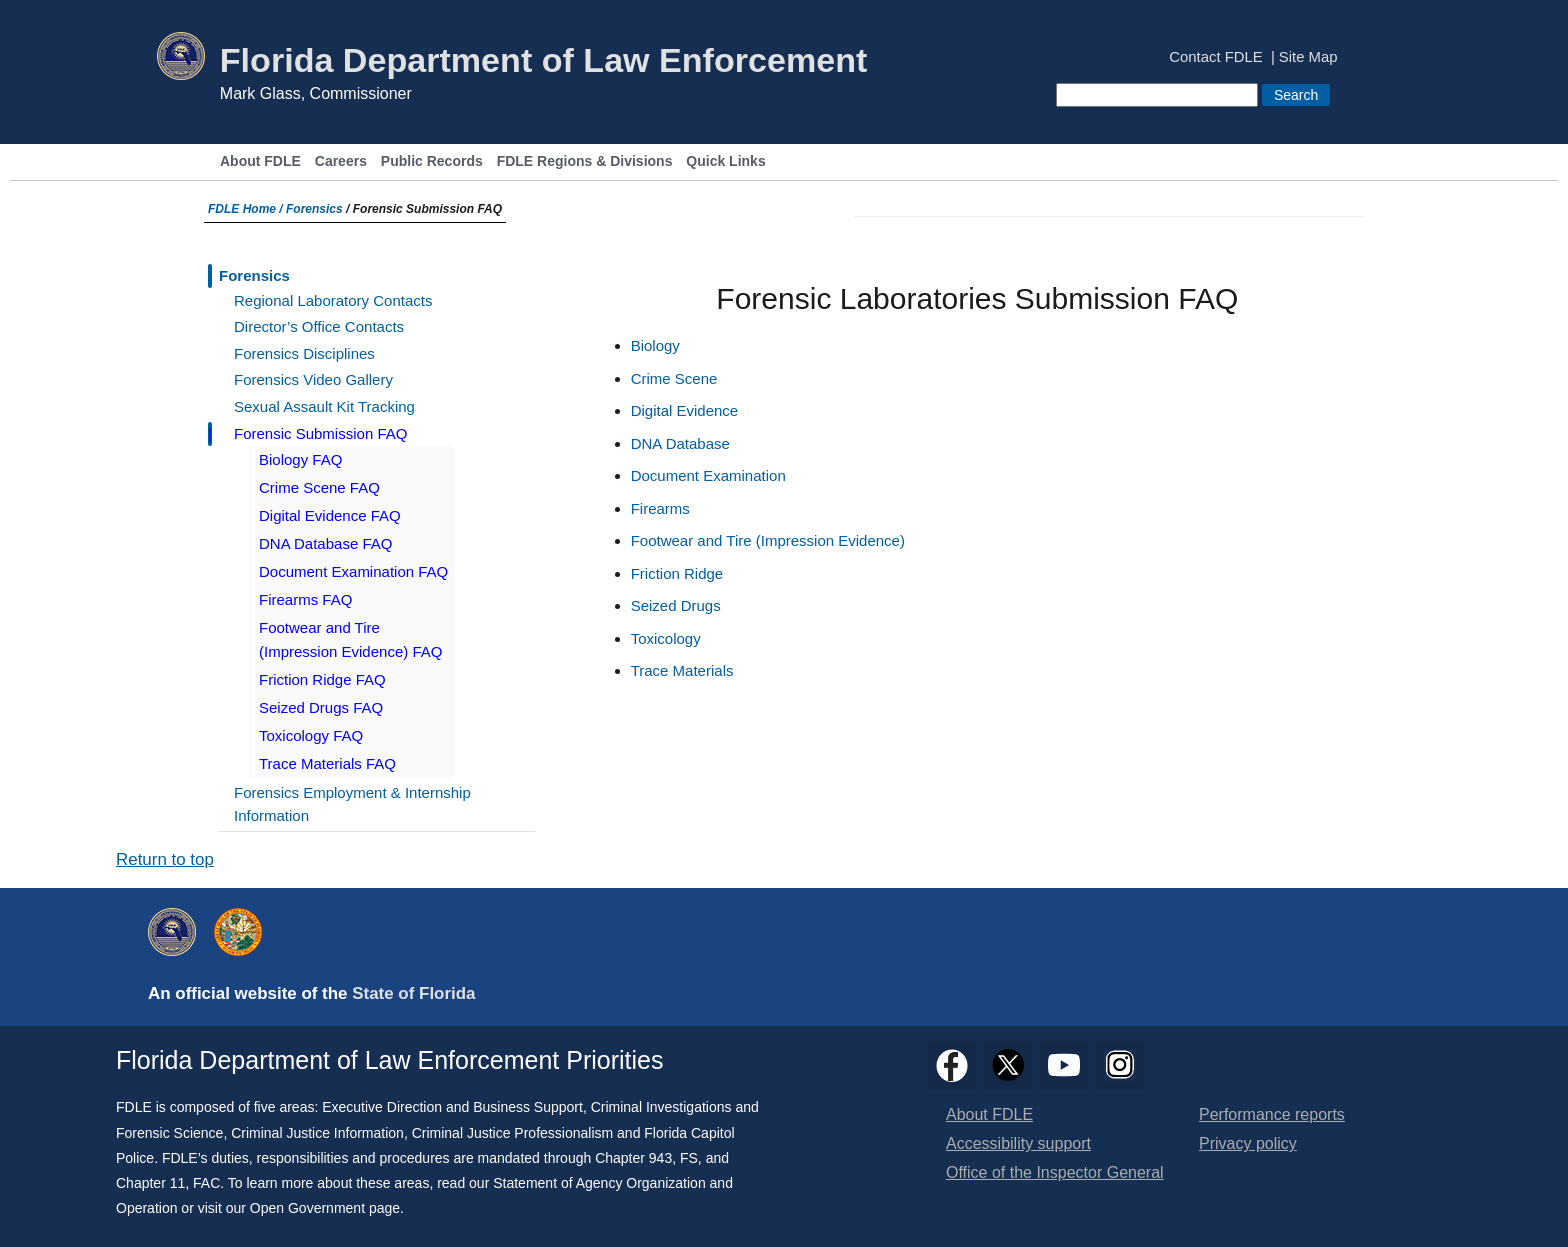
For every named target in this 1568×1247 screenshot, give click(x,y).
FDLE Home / (247, 209)
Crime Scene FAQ (319, 487)
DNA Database (680, 443)
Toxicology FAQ (311, 735)
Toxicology (666, 638)
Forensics (314, 209)
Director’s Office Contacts (319, 326)
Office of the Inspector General (1055, 1172)
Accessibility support (1018, 1143)
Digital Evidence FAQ (330, 515)
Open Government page (325, 1208)
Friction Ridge (677, 573)
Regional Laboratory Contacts (333, 300)
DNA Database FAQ (325, 543)
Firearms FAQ (305, 599)
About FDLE (260, 161)
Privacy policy (1248, 1143)
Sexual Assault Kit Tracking (324, 406)
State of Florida (413, 993)
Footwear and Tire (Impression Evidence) (768, 540)
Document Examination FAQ (353, 571)
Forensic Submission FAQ (320, 433)
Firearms (660, 508)
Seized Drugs (676, 605)
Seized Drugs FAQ (321, 707)
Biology (655, 345)
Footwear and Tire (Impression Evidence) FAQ (350, 639)
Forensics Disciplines (304, 353)
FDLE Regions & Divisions (585, 161)
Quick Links (725, 161)
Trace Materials (682, 670)
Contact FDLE (1215, 57)
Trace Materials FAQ (327, 763)
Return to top (165, 859)
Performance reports (1272, 1114)
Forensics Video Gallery (313, 379)
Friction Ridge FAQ (322, 679)
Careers (341, 161)
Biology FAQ (300, 459)
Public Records (432, 161)
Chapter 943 (633, 1158)
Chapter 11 (150, 1183)
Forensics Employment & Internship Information (352, 804)
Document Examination (708, 475)
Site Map (1308, 57)
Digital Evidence (685, 410)
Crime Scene (674, 378)
